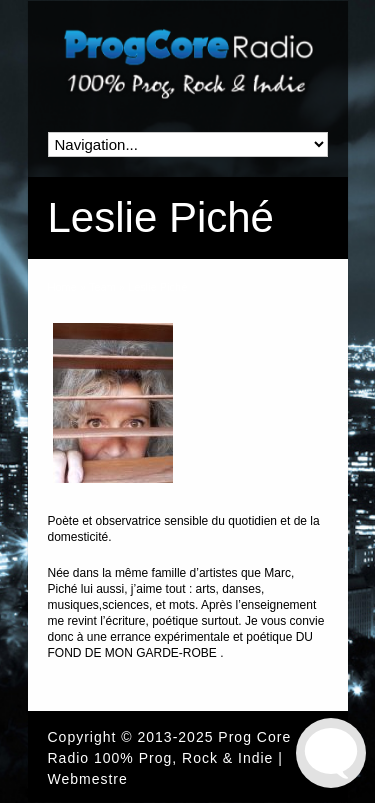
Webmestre (88, 779)
